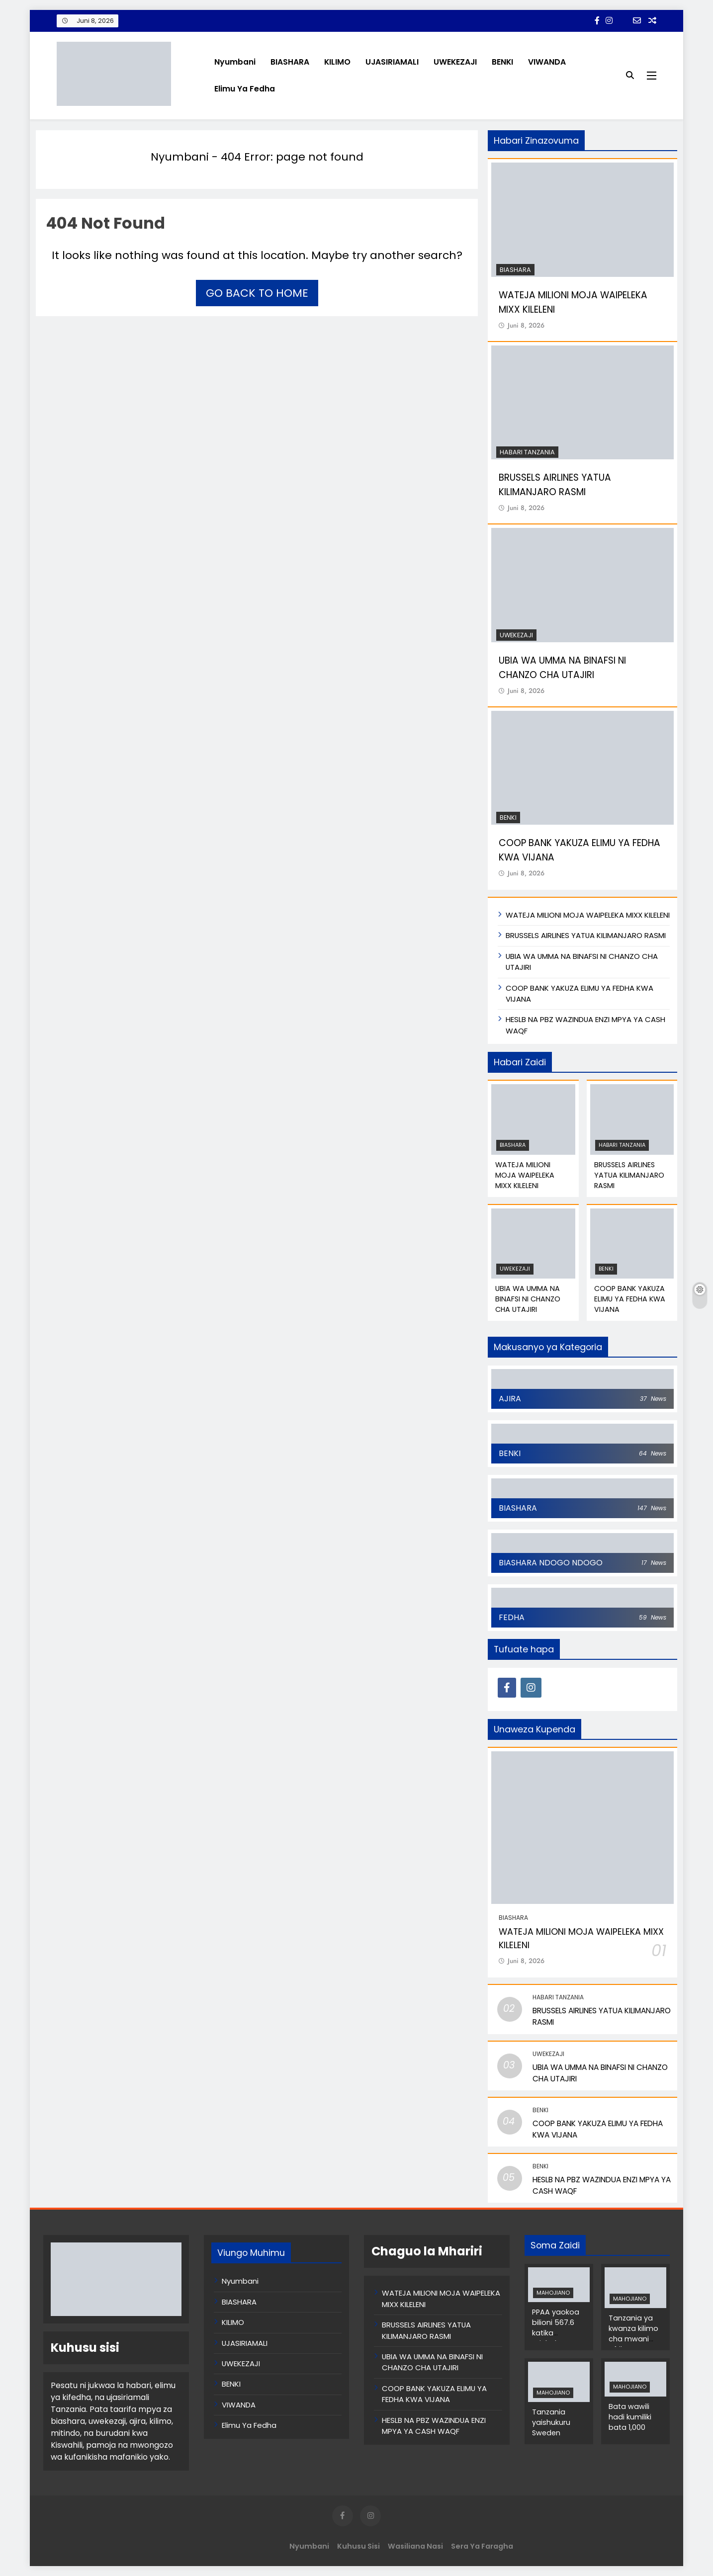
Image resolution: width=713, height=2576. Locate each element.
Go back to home (257, 293)
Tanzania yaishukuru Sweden (551, 2422)
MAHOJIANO (553, 2293)
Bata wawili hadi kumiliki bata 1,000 (630, 2417)
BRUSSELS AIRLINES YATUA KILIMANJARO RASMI (555, 485)
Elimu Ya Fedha (244, 88)
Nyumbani (235, 62)
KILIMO (337, 62)
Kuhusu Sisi (358, 2546)
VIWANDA (547, 62)
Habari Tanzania (527, 452)
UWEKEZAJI (455, 62)
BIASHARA (289, 62)
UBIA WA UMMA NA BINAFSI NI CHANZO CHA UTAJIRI (527, 1299)
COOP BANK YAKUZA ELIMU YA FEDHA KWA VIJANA (629, 1299)
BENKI (502, 62)
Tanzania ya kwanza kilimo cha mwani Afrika (633, 2333)
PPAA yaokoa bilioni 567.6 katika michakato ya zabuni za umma (557, 2338)
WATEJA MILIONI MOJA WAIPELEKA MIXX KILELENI (588, 915)
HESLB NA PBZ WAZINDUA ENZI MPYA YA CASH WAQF (434, 2425)
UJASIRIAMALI (392, 62)
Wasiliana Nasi (415, 2546)
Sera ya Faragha (482, 2546)
